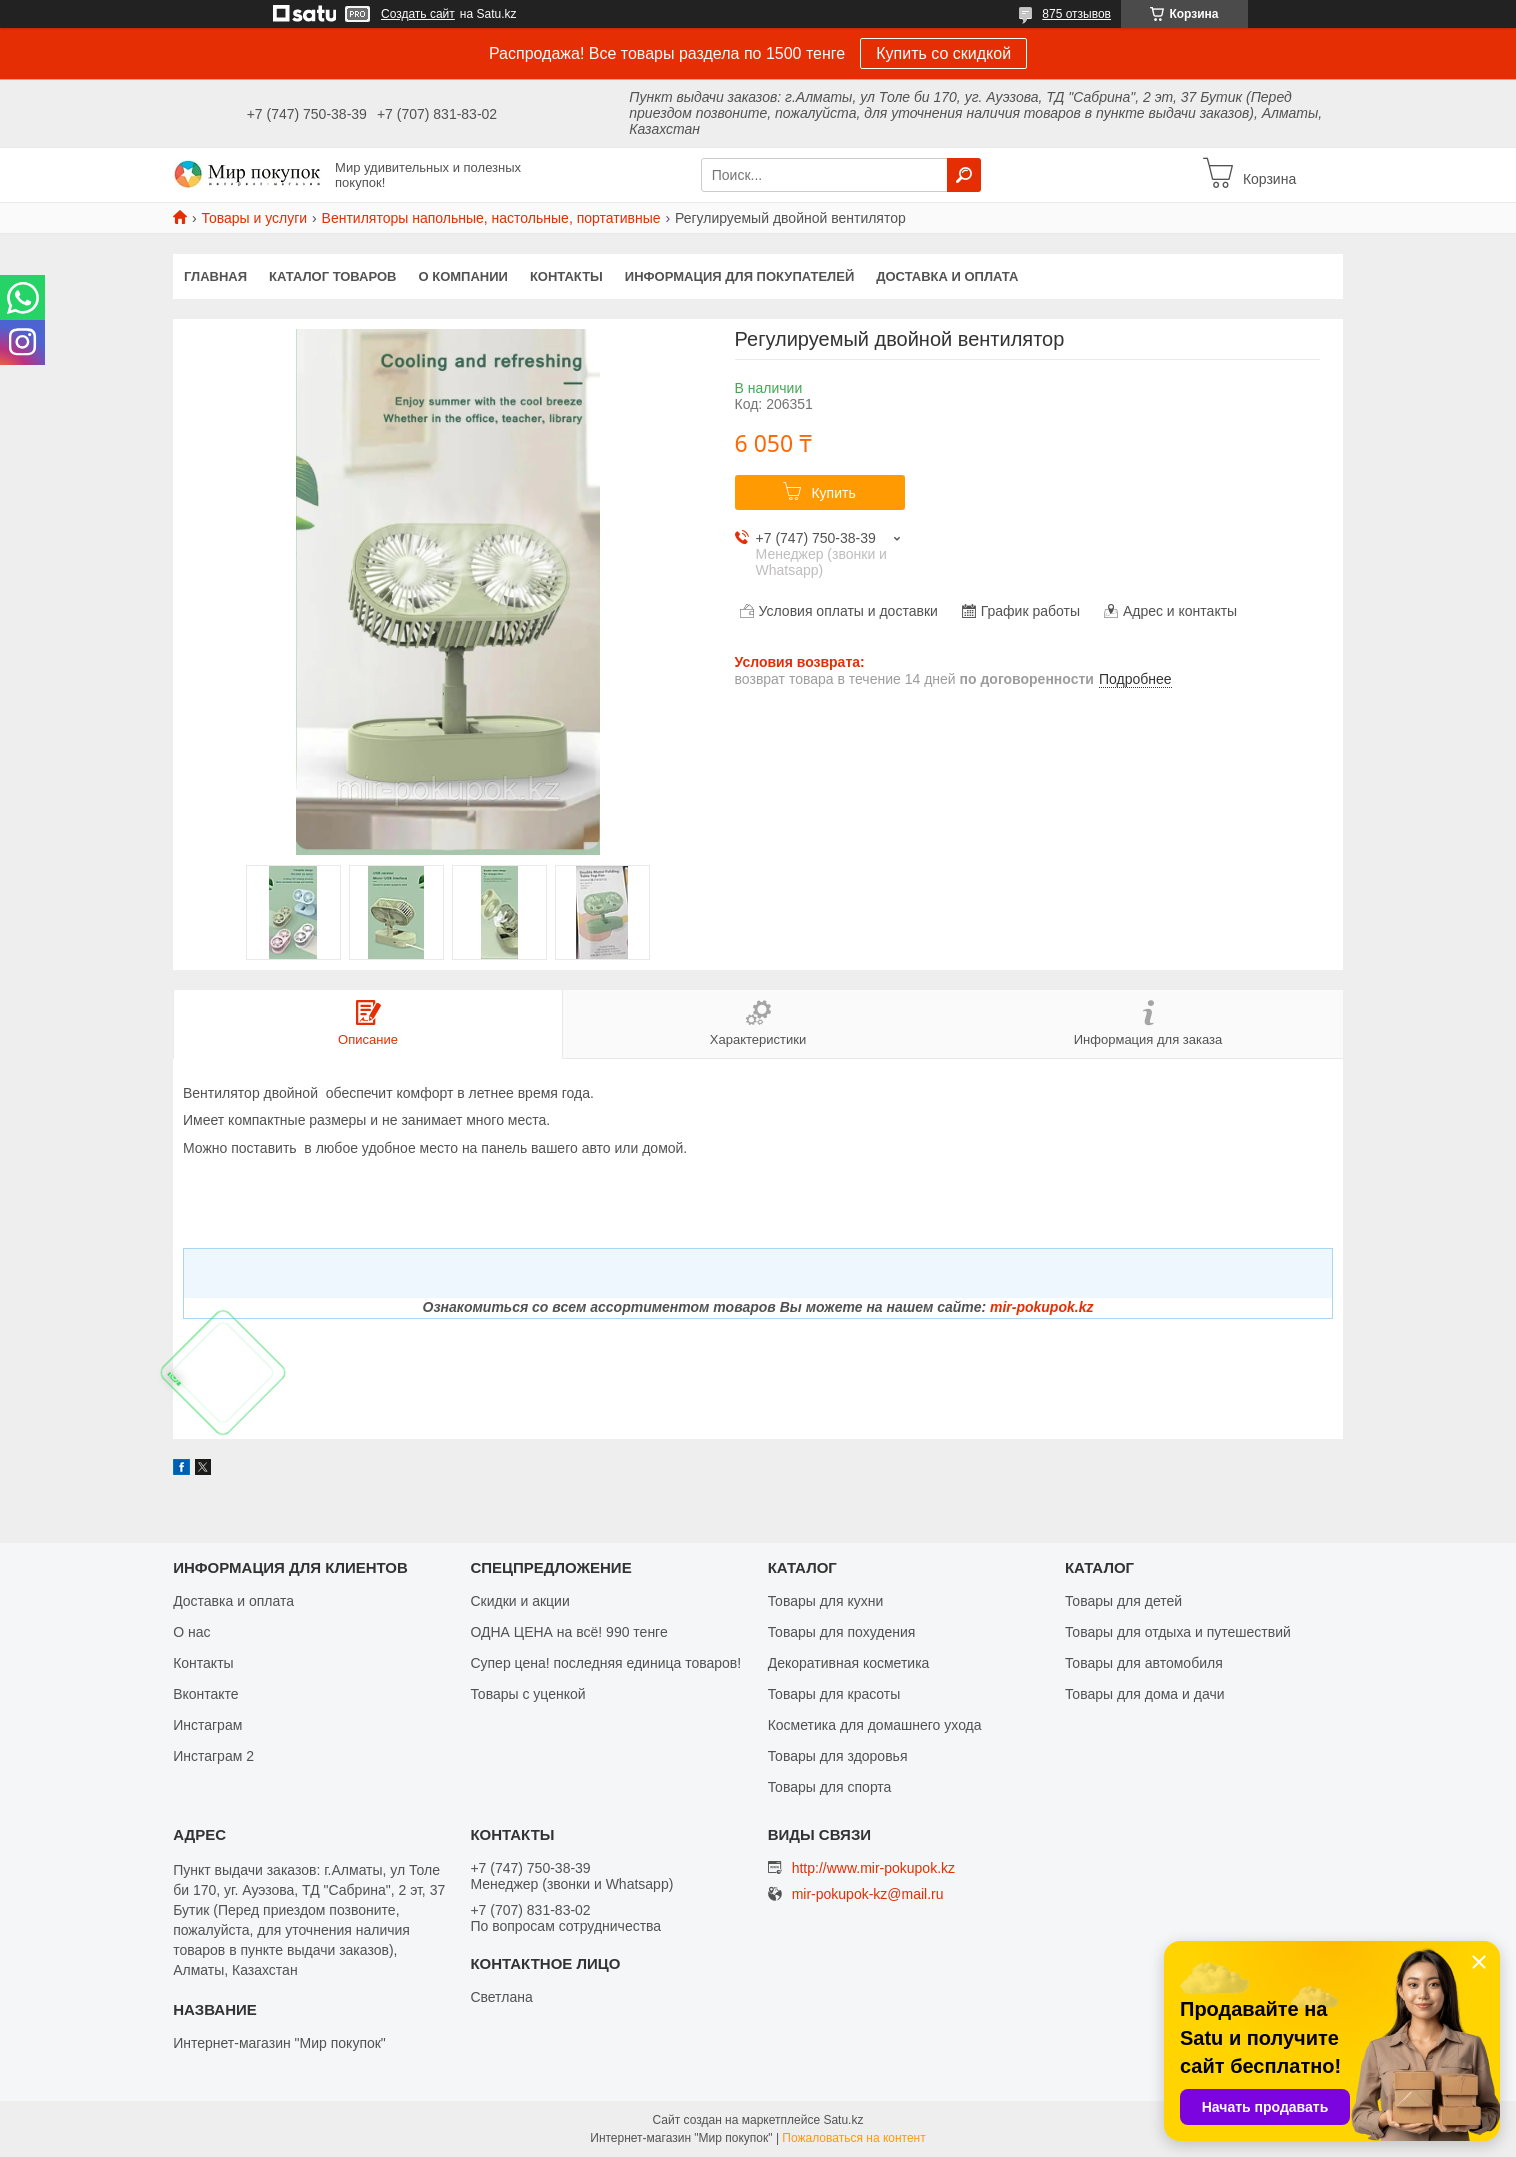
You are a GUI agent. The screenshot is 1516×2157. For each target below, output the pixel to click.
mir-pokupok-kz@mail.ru (868, 1894)
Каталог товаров (332, 276)
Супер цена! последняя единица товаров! (605, 1663)
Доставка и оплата (947, 276)
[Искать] (964, 175)
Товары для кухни (826, 1601)
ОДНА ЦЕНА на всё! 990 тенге (568, 1632)
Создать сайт (418, 14)
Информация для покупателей (739, 276)
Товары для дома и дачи (1145, 1694)
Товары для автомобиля (1144, 1663)
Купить (833, 493)
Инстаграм (207, 1725)
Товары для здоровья (838, 1756)
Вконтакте (206, 1694)
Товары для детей (1123, 1601)
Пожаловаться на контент (853, 2138)
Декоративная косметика (849, 1663)
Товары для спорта (830, 1787)
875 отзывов (1076, 14)
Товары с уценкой (527, 1694)
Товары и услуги (254, 218)
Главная (215, 276)
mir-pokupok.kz (1041, 1307)
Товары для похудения (842, 1632)
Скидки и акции (519, 1601)
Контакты (566, 276)
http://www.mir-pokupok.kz (873, 1868)
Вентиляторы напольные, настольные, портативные (491, 218)
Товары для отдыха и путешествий (1178, 1632)
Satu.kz (843, 2120)
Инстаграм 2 (213, 1756)
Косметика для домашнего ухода (875, 1725)
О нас (191, 1632)
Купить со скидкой (943, 53)
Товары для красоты (834, 1694)
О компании (463, 276)
